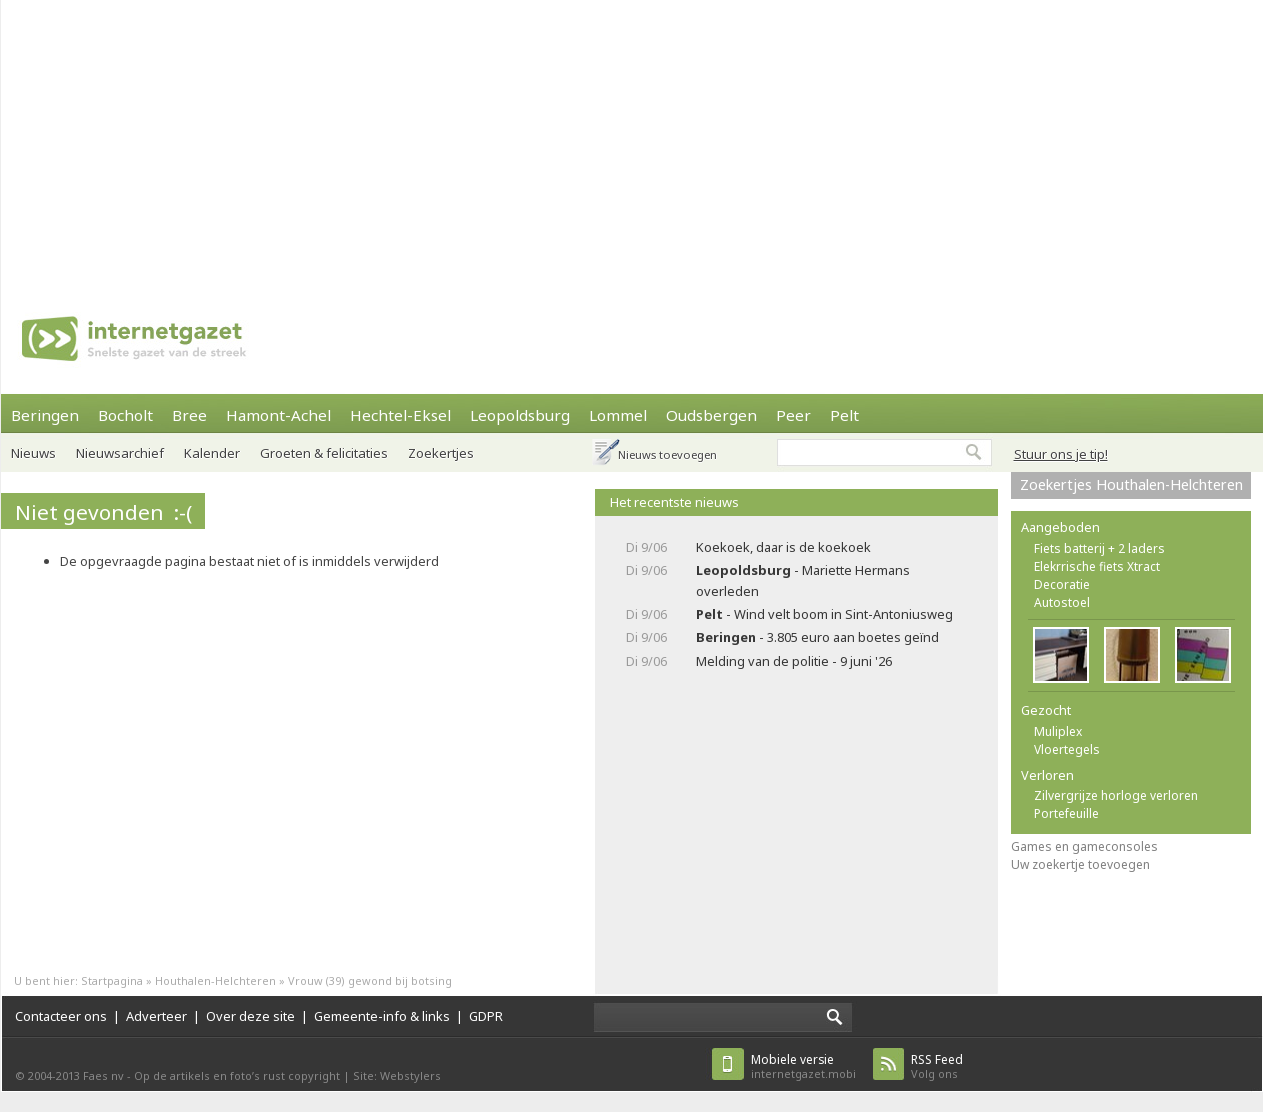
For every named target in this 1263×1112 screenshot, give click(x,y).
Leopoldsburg (520, 415)
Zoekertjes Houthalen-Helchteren (1131, 484)
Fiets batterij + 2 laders (1099, 548)
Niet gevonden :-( (103, 512)
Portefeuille (1066, 813)
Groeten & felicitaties (324, 453)
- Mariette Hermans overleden (803, 580)
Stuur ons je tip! (1061, 454)
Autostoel (1062, 602)
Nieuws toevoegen (667, 454)
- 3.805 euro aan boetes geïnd (817, 637)
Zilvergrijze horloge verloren (1116, 795)
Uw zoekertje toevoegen (1080, 864)
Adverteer (156, 1016)
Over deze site (250, 1016)
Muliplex (1058, 731)
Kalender (212, 453)
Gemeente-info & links (382, 1016)
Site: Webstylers (397, 1075)
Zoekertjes (441, 453)
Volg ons (937, 1066)
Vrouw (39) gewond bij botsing (370, 980)
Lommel (618, 415)
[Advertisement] (531, 140)
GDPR (486, 1016)
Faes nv (103, 1075)
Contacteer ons (61, 1016)
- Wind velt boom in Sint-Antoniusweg (824, 614)
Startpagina (112, 980)
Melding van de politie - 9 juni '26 (794, 661)
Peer (793, 415)
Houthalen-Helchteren (215, 980)
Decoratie (1062, 584)
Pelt (844, 415)
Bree (189, 415)
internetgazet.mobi (803, 1066)
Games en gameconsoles (1084, 846)
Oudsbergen (711, 415)
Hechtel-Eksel (400, 415)
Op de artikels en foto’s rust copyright (237, 1075)
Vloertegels (1067, 749)
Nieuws (33, 453)
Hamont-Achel (278, 415)
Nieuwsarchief (120, 453)
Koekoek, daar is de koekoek (783, 547)
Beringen (45, 415)
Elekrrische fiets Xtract (1097, 566)
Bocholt (125, 415)
